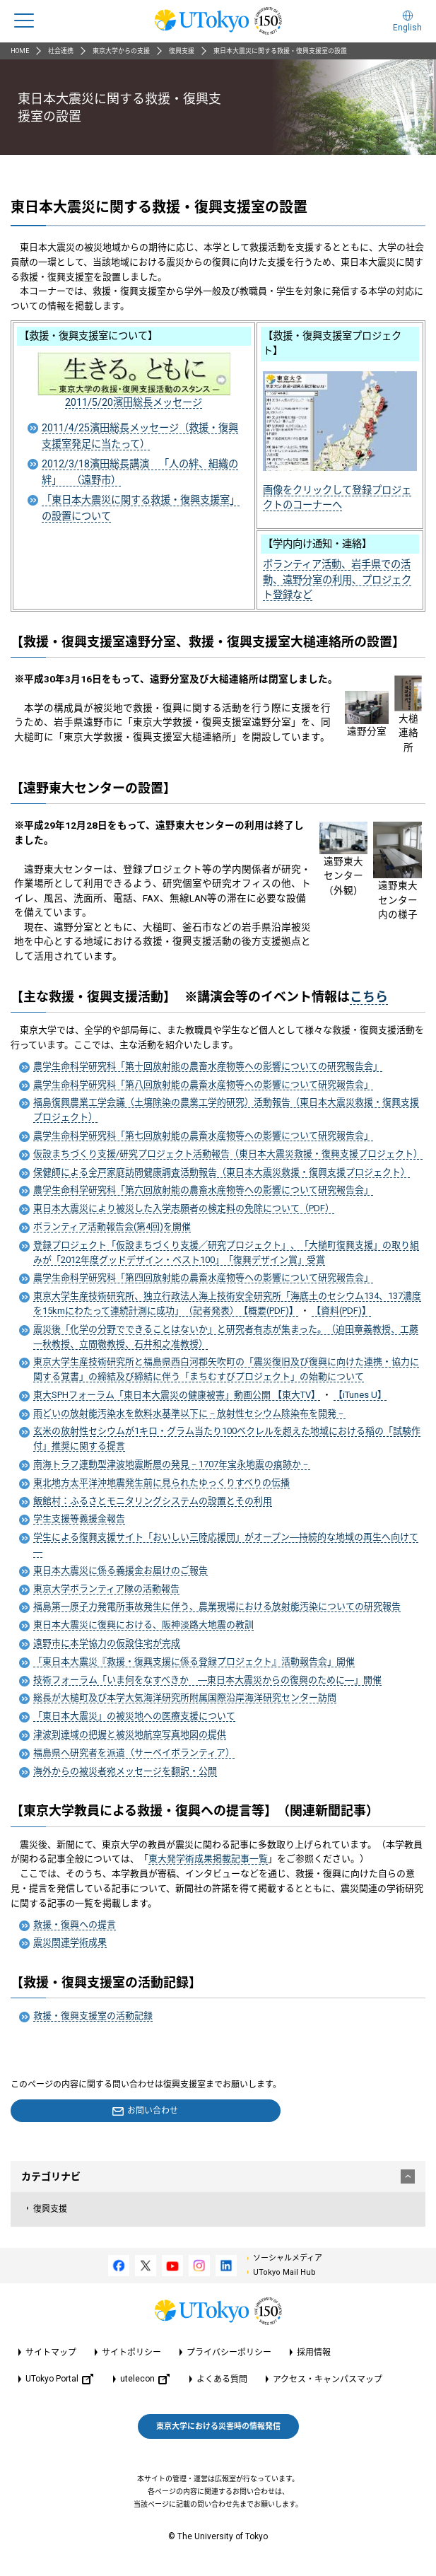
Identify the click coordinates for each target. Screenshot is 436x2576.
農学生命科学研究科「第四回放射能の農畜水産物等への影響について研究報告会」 (203, 1277)
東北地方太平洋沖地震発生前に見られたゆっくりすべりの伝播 (161, 1482)
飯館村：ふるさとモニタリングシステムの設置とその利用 (152, 1501)
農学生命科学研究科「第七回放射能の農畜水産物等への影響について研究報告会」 (203, 1135)
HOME (20, 50)
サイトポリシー (131, 2352)
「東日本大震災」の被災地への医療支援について (134, 1715)
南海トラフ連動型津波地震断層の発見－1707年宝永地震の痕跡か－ (171, 1464)
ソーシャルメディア (287, 2258)
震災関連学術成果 (70, 1942)
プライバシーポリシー (229, 2352)
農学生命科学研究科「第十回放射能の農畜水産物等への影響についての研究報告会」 (207, 1066)
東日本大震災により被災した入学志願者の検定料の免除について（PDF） (183, 1208)
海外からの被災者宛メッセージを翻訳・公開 (125, 1771)
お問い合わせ (152, 2111)
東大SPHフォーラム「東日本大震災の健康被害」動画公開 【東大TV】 (176, 1394)
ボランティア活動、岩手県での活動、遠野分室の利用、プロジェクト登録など (337, 579)
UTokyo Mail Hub (284, 2272)
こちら (369, 996)
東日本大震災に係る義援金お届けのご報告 (120, 1570)
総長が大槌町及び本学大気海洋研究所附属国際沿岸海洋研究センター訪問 (184, 1697)
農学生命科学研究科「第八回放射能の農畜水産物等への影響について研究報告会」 (203, 1084)
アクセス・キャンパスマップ (327, 2379)
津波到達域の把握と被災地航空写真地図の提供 (129, 1734)
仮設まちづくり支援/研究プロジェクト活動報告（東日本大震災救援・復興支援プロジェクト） (228, 1153)
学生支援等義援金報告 (79, 1518)
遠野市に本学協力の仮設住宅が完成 (106, 1643)
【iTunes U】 (360, 1394)
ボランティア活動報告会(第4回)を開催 (112, 1226)
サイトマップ (50, 2352)
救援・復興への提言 (74, 1924)
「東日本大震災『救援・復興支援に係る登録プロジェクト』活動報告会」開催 (194, 1661)
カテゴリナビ (218, 2176)
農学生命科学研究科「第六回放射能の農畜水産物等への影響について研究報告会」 (203, 1189)
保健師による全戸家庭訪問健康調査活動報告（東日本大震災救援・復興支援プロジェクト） (221, 1172)
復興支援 (181, 50)
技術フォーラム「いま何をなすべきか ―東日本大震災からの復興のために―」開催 (207, 1679)
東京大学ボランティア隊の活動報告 (106, 1588)
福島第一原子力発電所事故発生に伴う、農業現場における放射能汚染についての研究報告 (217, 1606)
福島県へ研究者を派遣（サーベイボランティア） (134, 1752)
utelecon (145, 2379)
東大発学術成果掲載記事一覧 (208, 1858)
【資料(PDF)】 (341, 1310)
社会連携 (60, 50)
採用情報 (314, 2352)
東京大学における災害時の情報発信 (218, 2426)
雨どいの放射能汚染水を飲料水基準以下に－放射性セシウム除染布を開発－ (189, 1413)
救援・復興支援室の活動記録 (93, 2015)
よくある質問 (221, 2379)
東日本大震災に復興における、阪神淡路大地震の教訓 (143, 1624)
